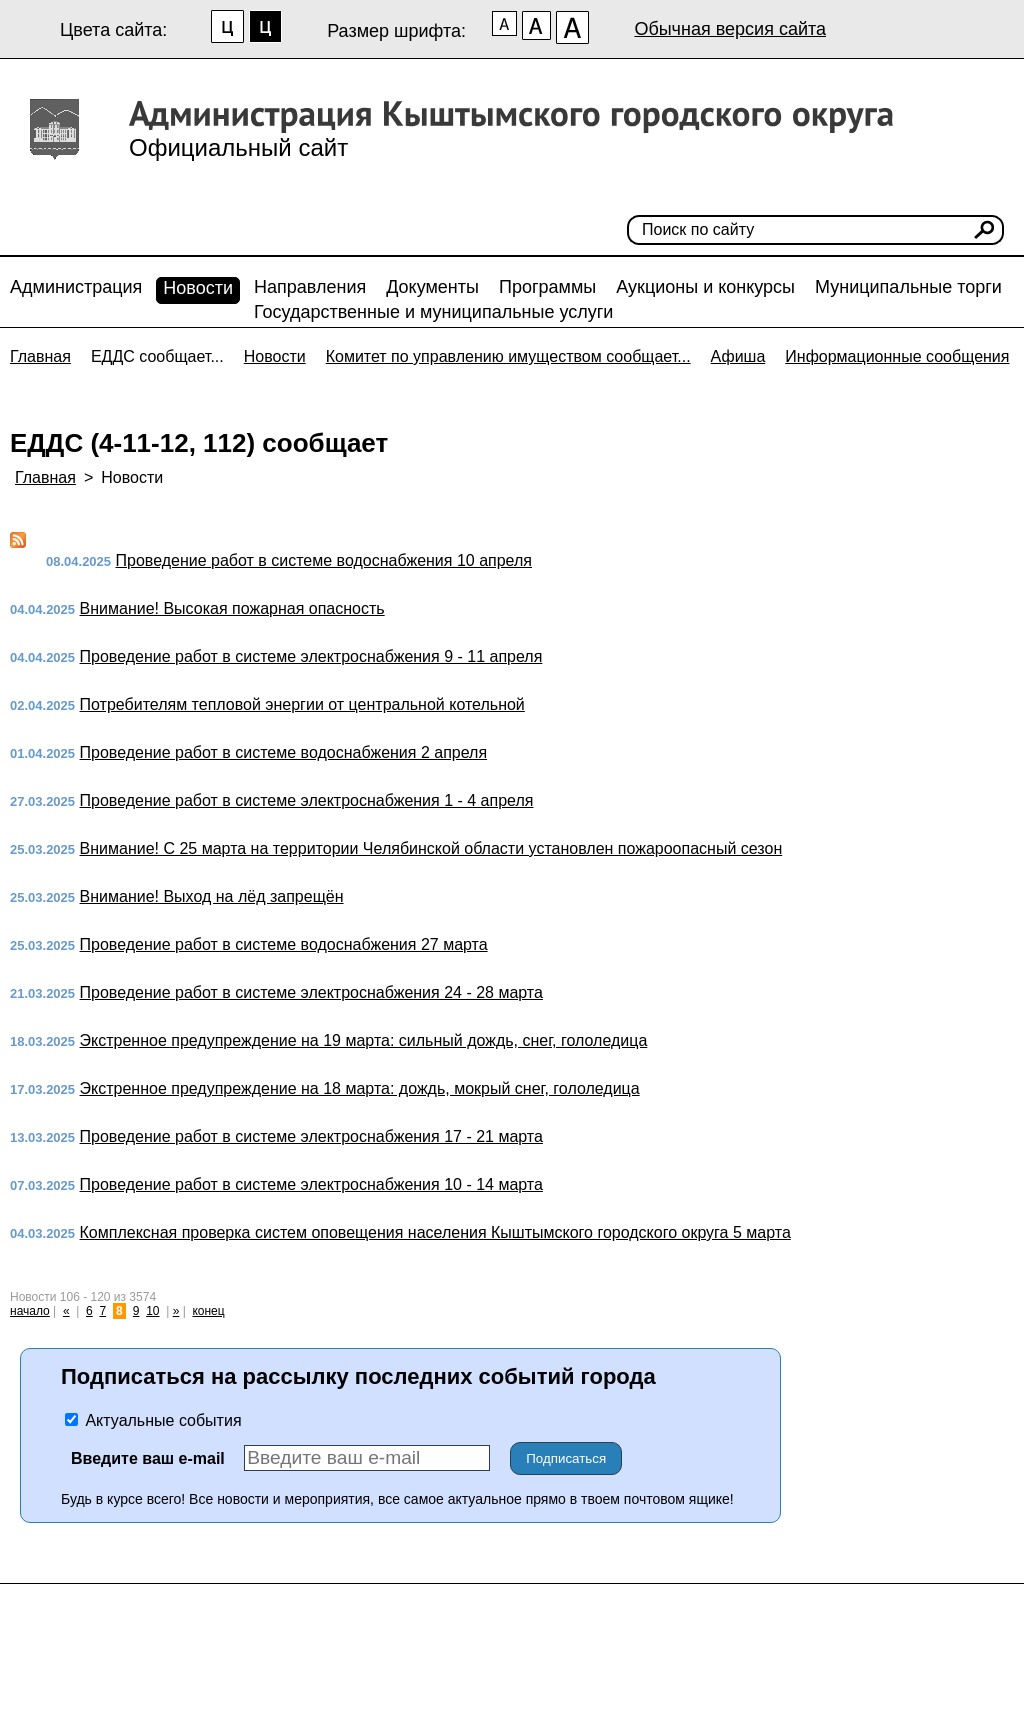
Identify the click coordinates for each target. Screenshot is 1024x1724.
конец (208, 1311)
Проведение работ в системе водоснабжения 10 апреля (324, 560)
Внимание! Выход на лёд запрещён (212, 896)
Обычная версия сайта (730, 29)
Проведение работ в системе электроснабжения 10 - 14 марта (311, 1184)
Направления (310, 287)
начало (30, 1311)
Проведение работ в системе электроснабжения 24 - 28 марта (311, 992)
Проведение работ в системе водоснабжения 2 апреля (284, 752)
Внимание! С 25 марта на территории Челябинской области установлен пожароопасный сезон (431, 848)
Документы (432, 287)
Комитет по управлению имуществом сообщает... (508, 356)
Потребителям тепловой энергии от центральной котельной (302, 704)
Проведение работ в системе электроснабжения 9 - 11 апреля (311, 656)
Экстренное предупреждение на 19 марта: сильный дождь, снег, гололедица (364, 1040)
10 (152, 1311)
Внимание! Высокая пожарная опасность (232, 608)
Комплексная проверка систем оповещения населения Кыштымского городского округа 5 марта (435, 1232)
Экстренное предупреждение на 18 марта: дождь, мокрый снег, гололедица (360, 1088)
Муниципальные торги (908, 287)
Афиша (738, 356)
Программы (547, 287)
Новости (198, 288)
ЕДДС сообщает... (157, 356)
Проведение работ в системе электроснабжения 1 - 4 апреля (307, 800)
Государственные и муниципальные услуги (433, 312)
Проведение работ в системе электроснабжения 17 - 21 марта (311, 1136)
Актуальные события (153, 1420)
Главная (40, 356)
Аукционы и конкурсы (705, 287)
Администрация (76, 287)
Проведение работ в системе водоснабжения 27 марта (284, 944)
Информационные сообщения (897, 356)
